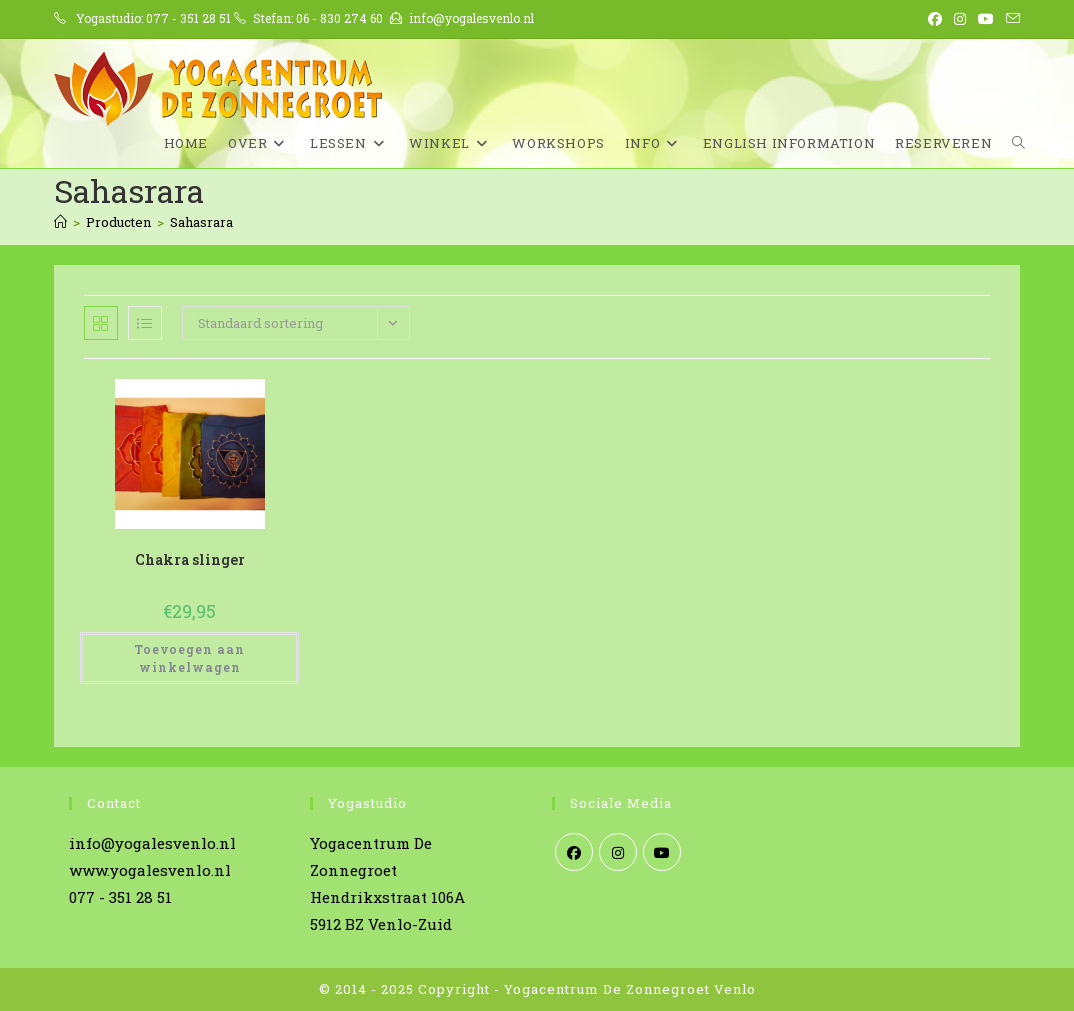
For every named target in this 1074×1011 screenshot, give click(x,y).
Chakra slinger (190, 559)
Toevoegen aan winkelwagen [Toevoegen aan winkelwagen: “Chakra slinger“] (189, 658)
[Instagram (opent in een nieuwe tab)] (960, 19)
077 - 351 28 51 (188, 18)
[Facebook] (574, 852)
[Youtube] (662, 852)
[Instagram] (618, 852)
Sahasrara (201, 222)
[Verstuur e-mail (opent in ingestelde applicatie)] (1010, 19)
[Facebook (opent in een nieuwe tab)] (935, 19)
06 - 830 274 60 (339, 18)
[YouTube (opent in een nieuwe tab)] (986, 19)
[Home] (60, 222)
